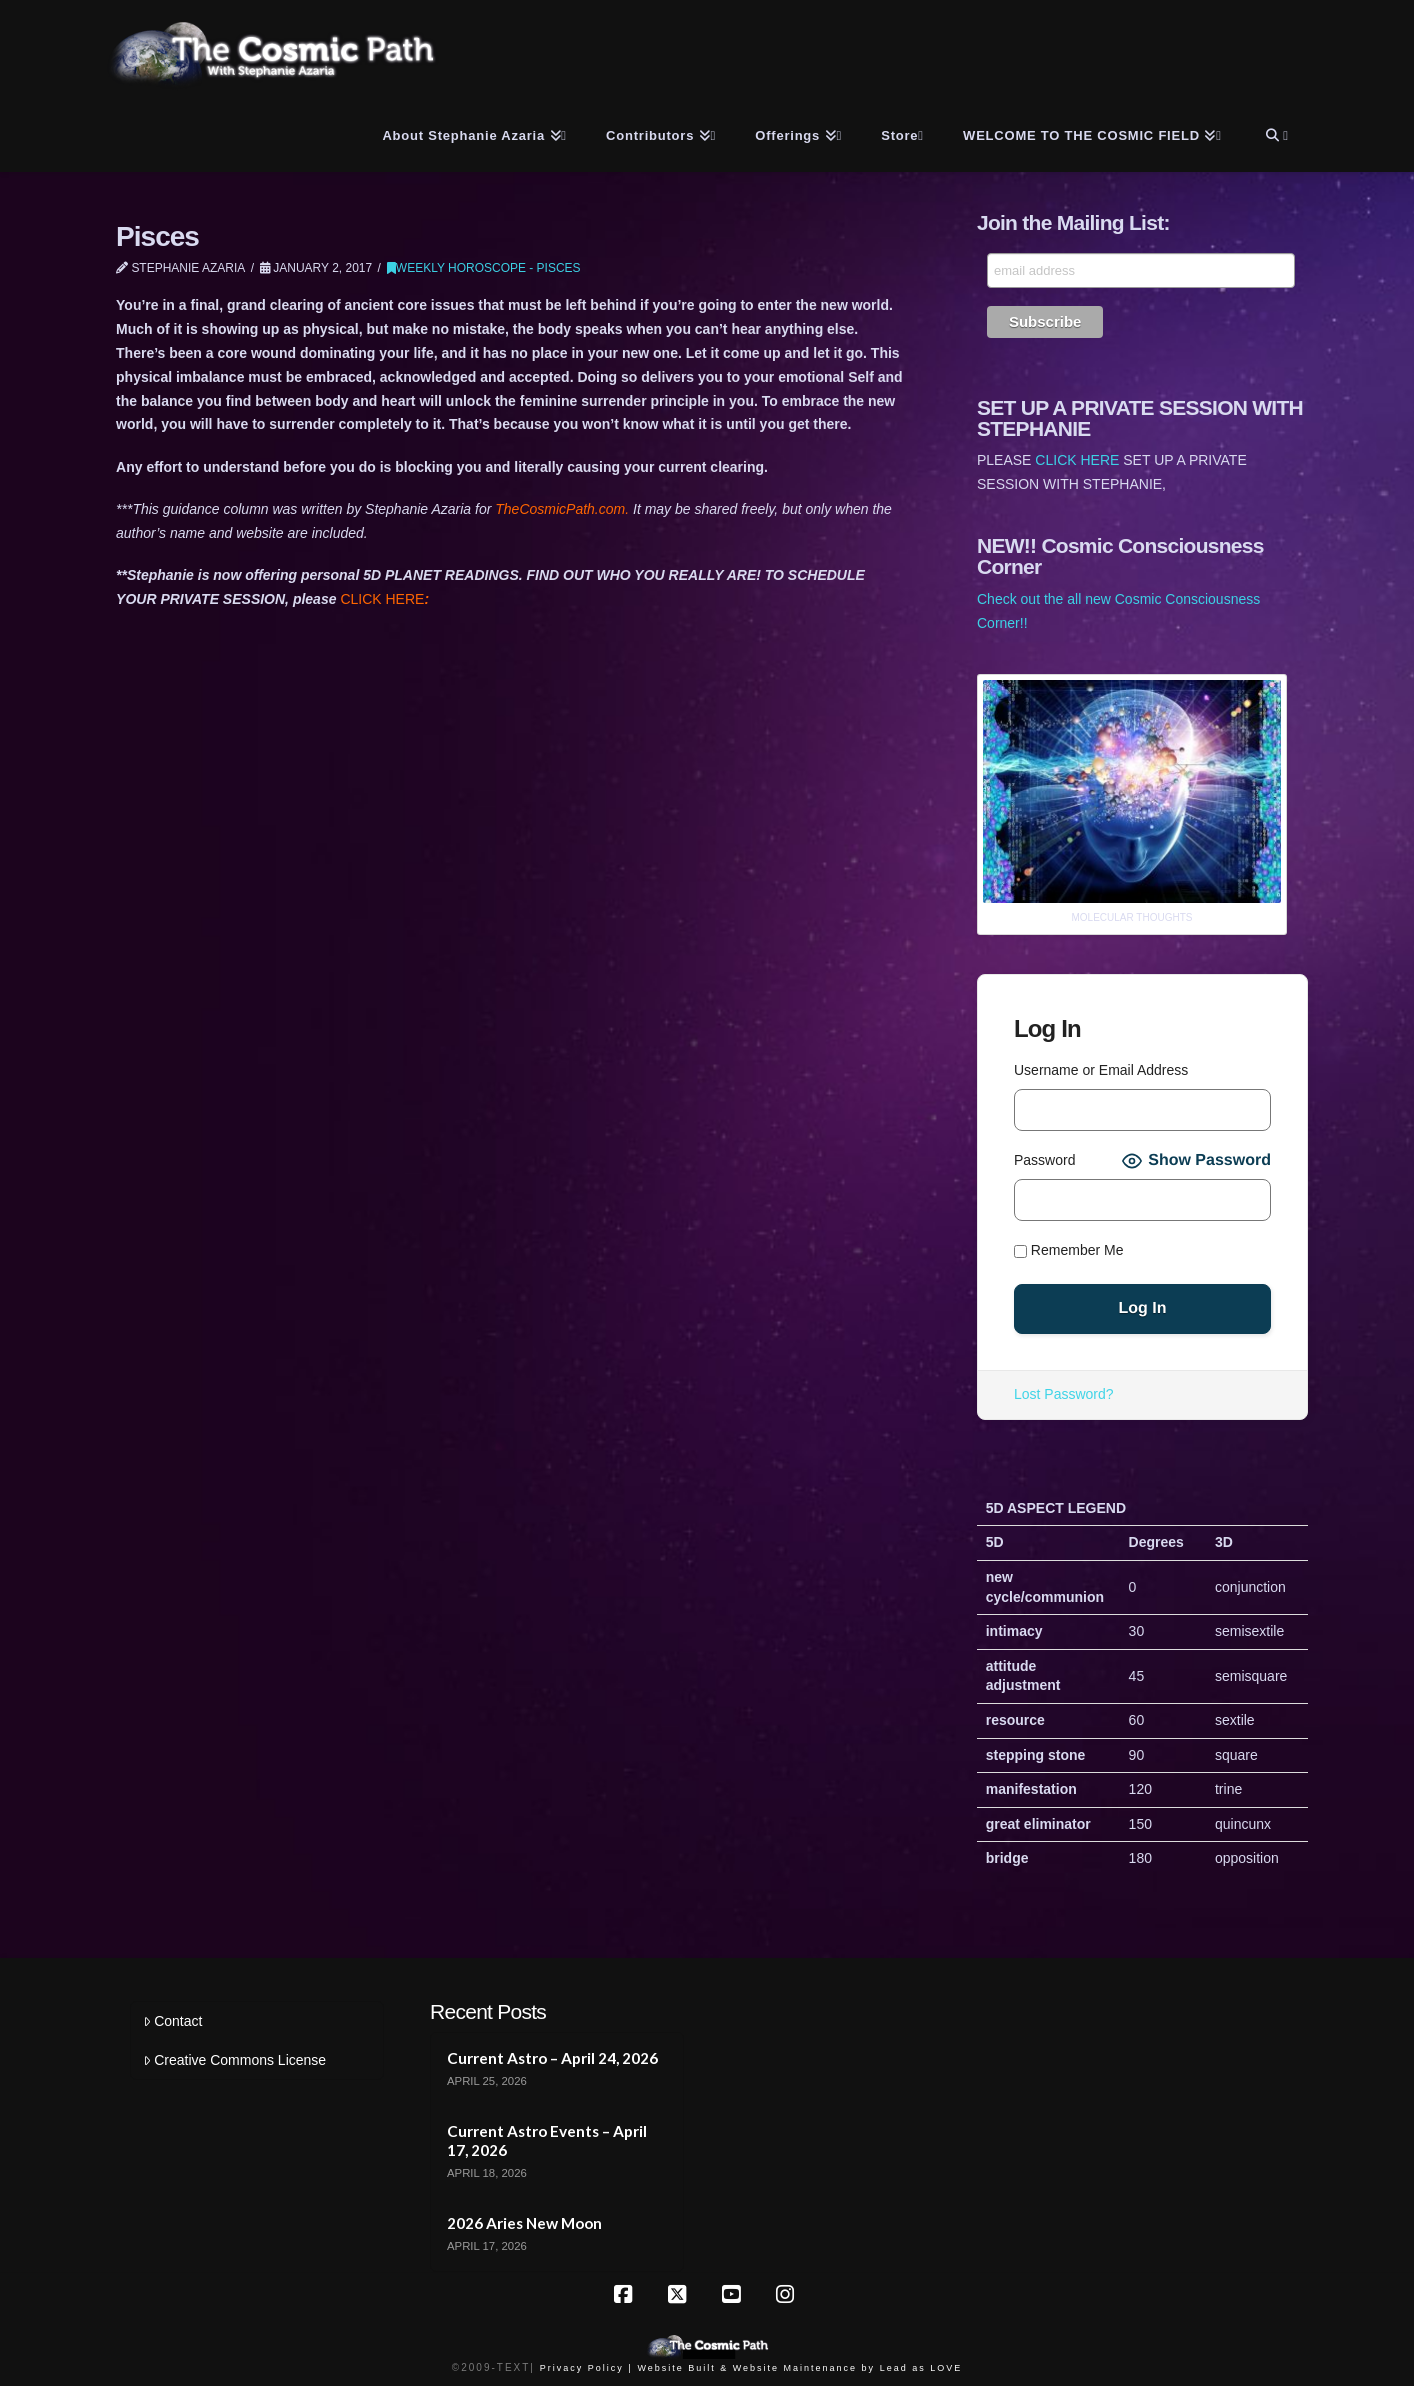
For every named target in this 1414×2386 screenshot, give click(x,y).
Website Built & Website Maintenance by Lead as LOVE (799, 2368)
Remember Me (1068, 1250)
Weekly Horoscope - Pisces (484, 268)
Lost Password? (1064, 1394)
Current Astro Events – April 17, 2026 (547, 2140)
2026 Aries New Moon (524, 2223)
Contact (172, 2021)
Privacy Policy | (586, 2368)
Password (1044, 1160)
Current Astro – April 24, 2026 (552, 2058)
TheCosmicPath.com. (564, 509)
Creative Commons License (234, 2060)
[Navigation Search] (1274, 132)
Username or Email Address (1101, 1070)
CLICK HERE (384, 599)
